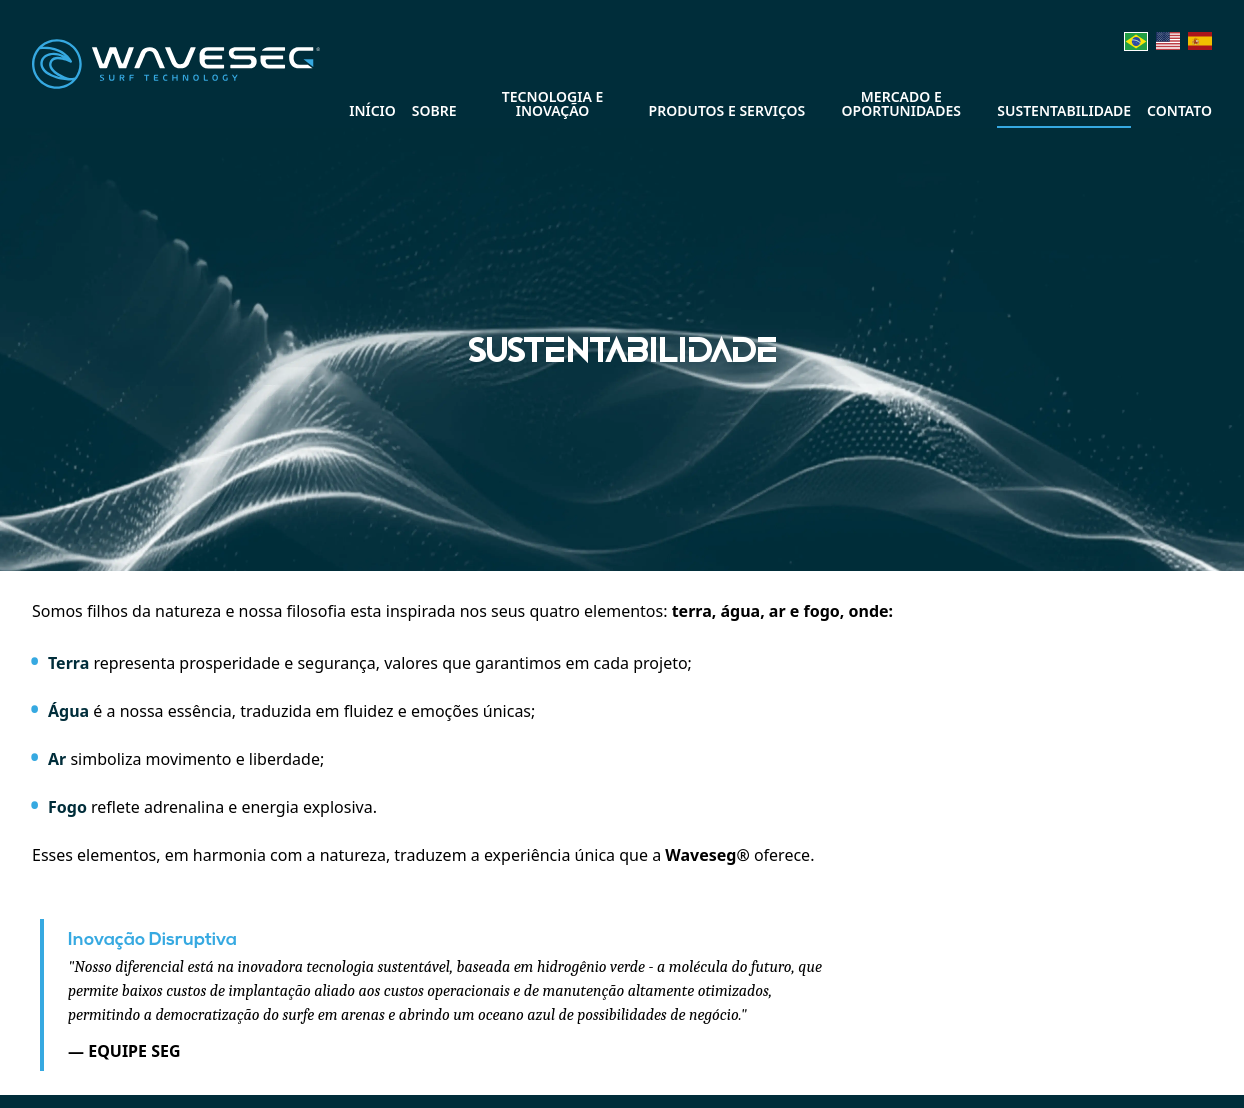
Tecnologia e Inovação (552, 103)
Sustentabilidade (1064, 110)
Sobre (434, 110)
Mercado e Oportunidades (902, 103)
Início (372, 110)
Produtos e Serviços (727, 110)
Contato (1179, 110)
